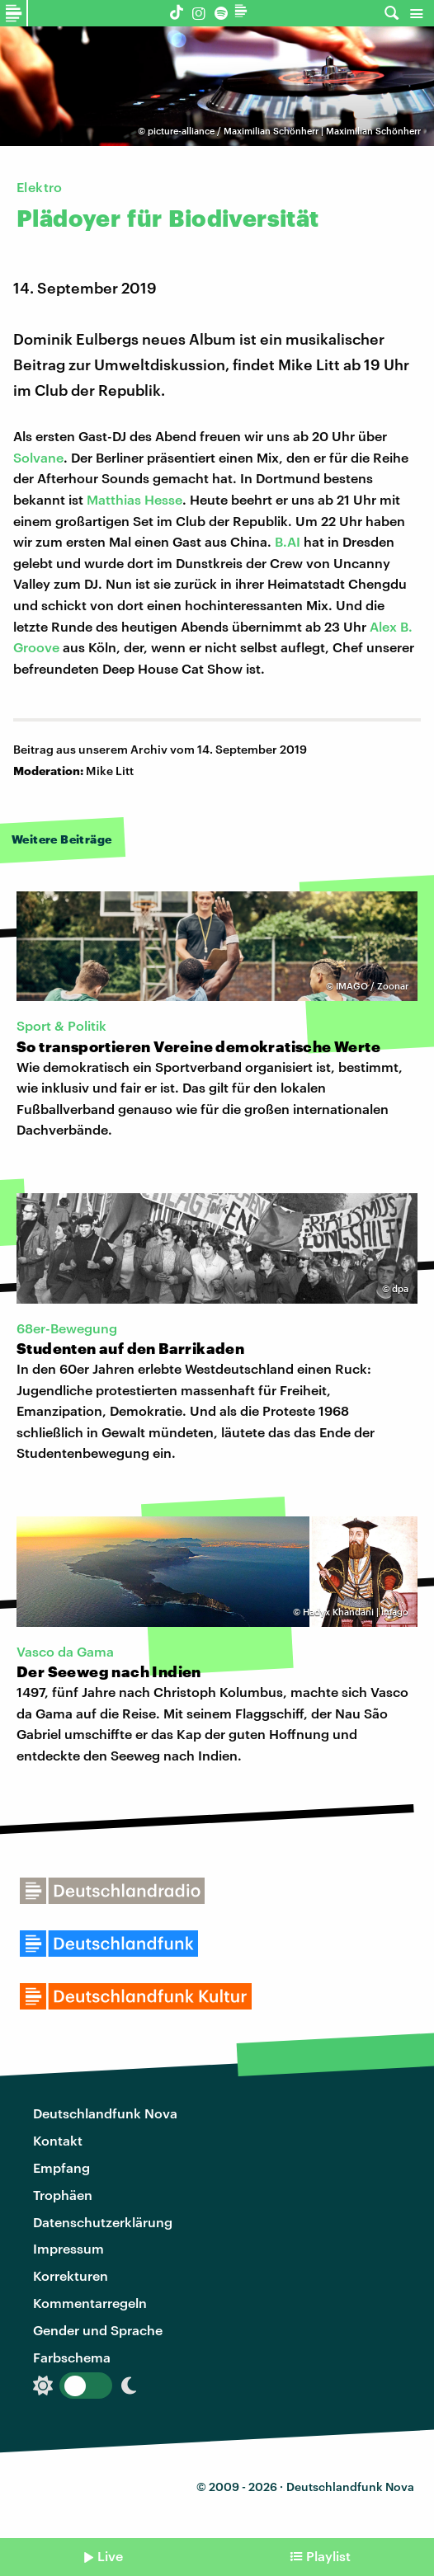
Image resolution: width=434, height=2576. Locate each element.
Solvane (38, 457)
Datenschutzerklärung (102, 2222)
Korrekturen (70, 2275)
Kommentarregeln (90, 2302)
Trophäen (62, 2194)
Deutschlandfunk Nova (105, 2113)
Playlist (328, 2556)
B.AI (287, 541)
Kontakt (58, 2140)
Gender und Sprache (98, 2330)
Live (110, 2556)
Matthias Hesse (134, 499)
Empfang (61, 2167)
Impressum (68, 2248)
